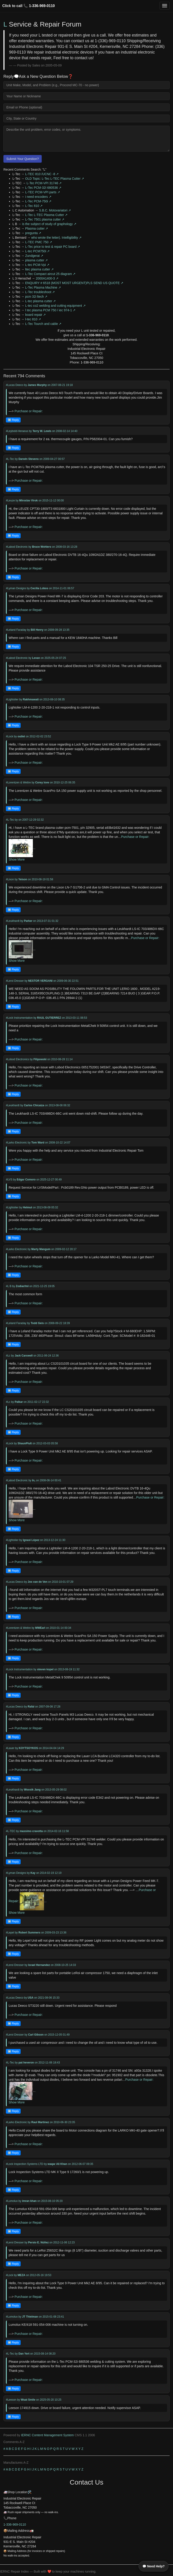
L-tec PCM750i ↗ (37, 251)
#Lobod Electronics (17, 1059)
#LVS (9, 1179)
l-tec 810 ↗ (33, 319)
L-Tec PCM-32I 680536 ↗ (43, 187)
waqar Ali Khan (57, 2164)
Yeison (22, 879)
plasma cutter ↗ (36, 260)
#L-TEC (10, 1831)
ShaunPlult (24, 1443)
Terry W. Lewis (41, 431)
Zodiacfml (22, 1286)
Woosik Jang (32, 1789)
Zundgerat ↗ (34, 256)
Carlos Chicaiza (34, 1105)
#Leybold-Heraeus (17, 431)
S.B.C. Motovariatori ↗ (55, 210)
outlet (21, 736)
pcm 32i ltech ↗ (36, 296)
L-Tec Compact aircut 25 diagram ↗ (50, 274)
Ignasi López (31, 1540)
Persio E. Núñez (38, 2242)
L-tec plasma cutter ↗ (40, 301)
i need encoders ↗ (38, 197)
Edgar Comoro (26, 1179)
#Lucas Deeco (14, 385)
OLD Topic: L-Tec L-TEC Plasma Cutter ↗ (54, 178)
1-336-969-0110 (42, 6)
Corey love (42, 782)
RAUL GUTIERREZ (49, 1017)
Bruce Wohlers (41, 546)
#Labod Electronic (17, 546)
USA (30, 1997)
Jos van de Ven (37, 1581)
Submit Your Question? (22, 159)
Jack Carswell (24, 1355)
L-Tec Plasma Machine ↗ (43, 287)
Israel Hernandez (39, 1965)
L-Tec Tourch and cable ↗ (43, 324)
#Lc (8, 1355)
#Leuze (10, 500)
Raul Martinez (40, 2122)
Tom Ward (37, 1142)
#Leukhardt (12, 920)
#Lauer (10, 1748)
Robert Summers (29, 1932)
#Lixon (10, 879)
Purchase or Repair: (29, 411)
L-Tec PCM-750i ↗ (38, 201)
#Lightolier (12, 699)
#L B (8, 1286)
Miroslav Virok (28, 500)
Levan (36, 658)
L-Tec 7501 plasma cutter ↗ (44, 219)
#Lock (9, 736)
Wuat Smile (28, 2399)
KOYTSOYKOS (28, 1748)
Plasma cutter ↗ (36, 228)
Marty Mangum (41, 1249)
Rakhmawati (31, 699)
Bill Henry (37, 629)
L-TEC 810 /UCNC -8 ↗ (42, 174)
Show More (17, 859)
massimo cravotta (31, 1831)
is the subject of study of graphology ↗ (49, 224)
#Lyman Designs (16, 588)
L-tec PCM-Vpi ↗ (37, 265)
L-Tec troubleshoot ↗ (40, 292)
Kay (32, 1872)
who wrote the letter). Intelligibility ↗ (56, 237)
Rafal (31, 1706)
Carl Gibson (36, 2034)
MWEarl (40, 1627)
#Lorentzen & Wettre (18, 782)
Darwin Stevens (28, 459)
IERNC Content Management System (47, 2435)
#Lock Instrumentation (19, 1017)
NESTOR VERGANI (40, 980)
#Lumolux (12, 2201)
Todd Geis (37, 1323)
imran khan (29, 2201)
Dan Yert (23, 2353)
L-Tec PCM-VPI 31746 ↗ (44, 183)
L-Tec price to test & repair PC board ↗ (52, 246)
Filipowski (39, 1059)
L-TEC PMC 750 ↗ (38, 242)
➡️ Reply (13, 420)
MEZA (21, 2275)
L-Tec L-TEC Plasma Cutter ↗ (46, 215)
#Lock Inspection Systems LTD (24, 2164)
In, (33, 1480)
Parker (28, 920)
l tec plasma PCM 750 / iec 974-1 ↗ (50, 310)
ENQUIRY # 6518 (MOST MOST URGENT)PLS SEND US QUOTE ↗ (74, 283)
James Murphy (37, 385)
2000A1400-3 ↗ (47, 278)
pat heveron (26, 2062)
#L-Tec (10, 459)
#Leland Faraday (16, 629)
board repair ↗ (35, 314)
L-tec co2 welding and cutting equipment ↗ (55, 305)
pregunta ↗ (33, 233)
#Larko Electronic (16, 1142)
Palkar (19, 1401)
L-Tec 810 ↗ (34, 206)
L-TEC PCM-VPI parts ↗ (42, 192)
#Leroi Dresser (15, 980)
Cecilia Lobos (39, 588)
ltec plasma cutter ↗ (39, 269)
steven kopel (45, 1669)
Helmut (27, 1207)
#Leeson (11, 2399)
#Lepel (10, 1932)
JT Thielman (30, 2316)
